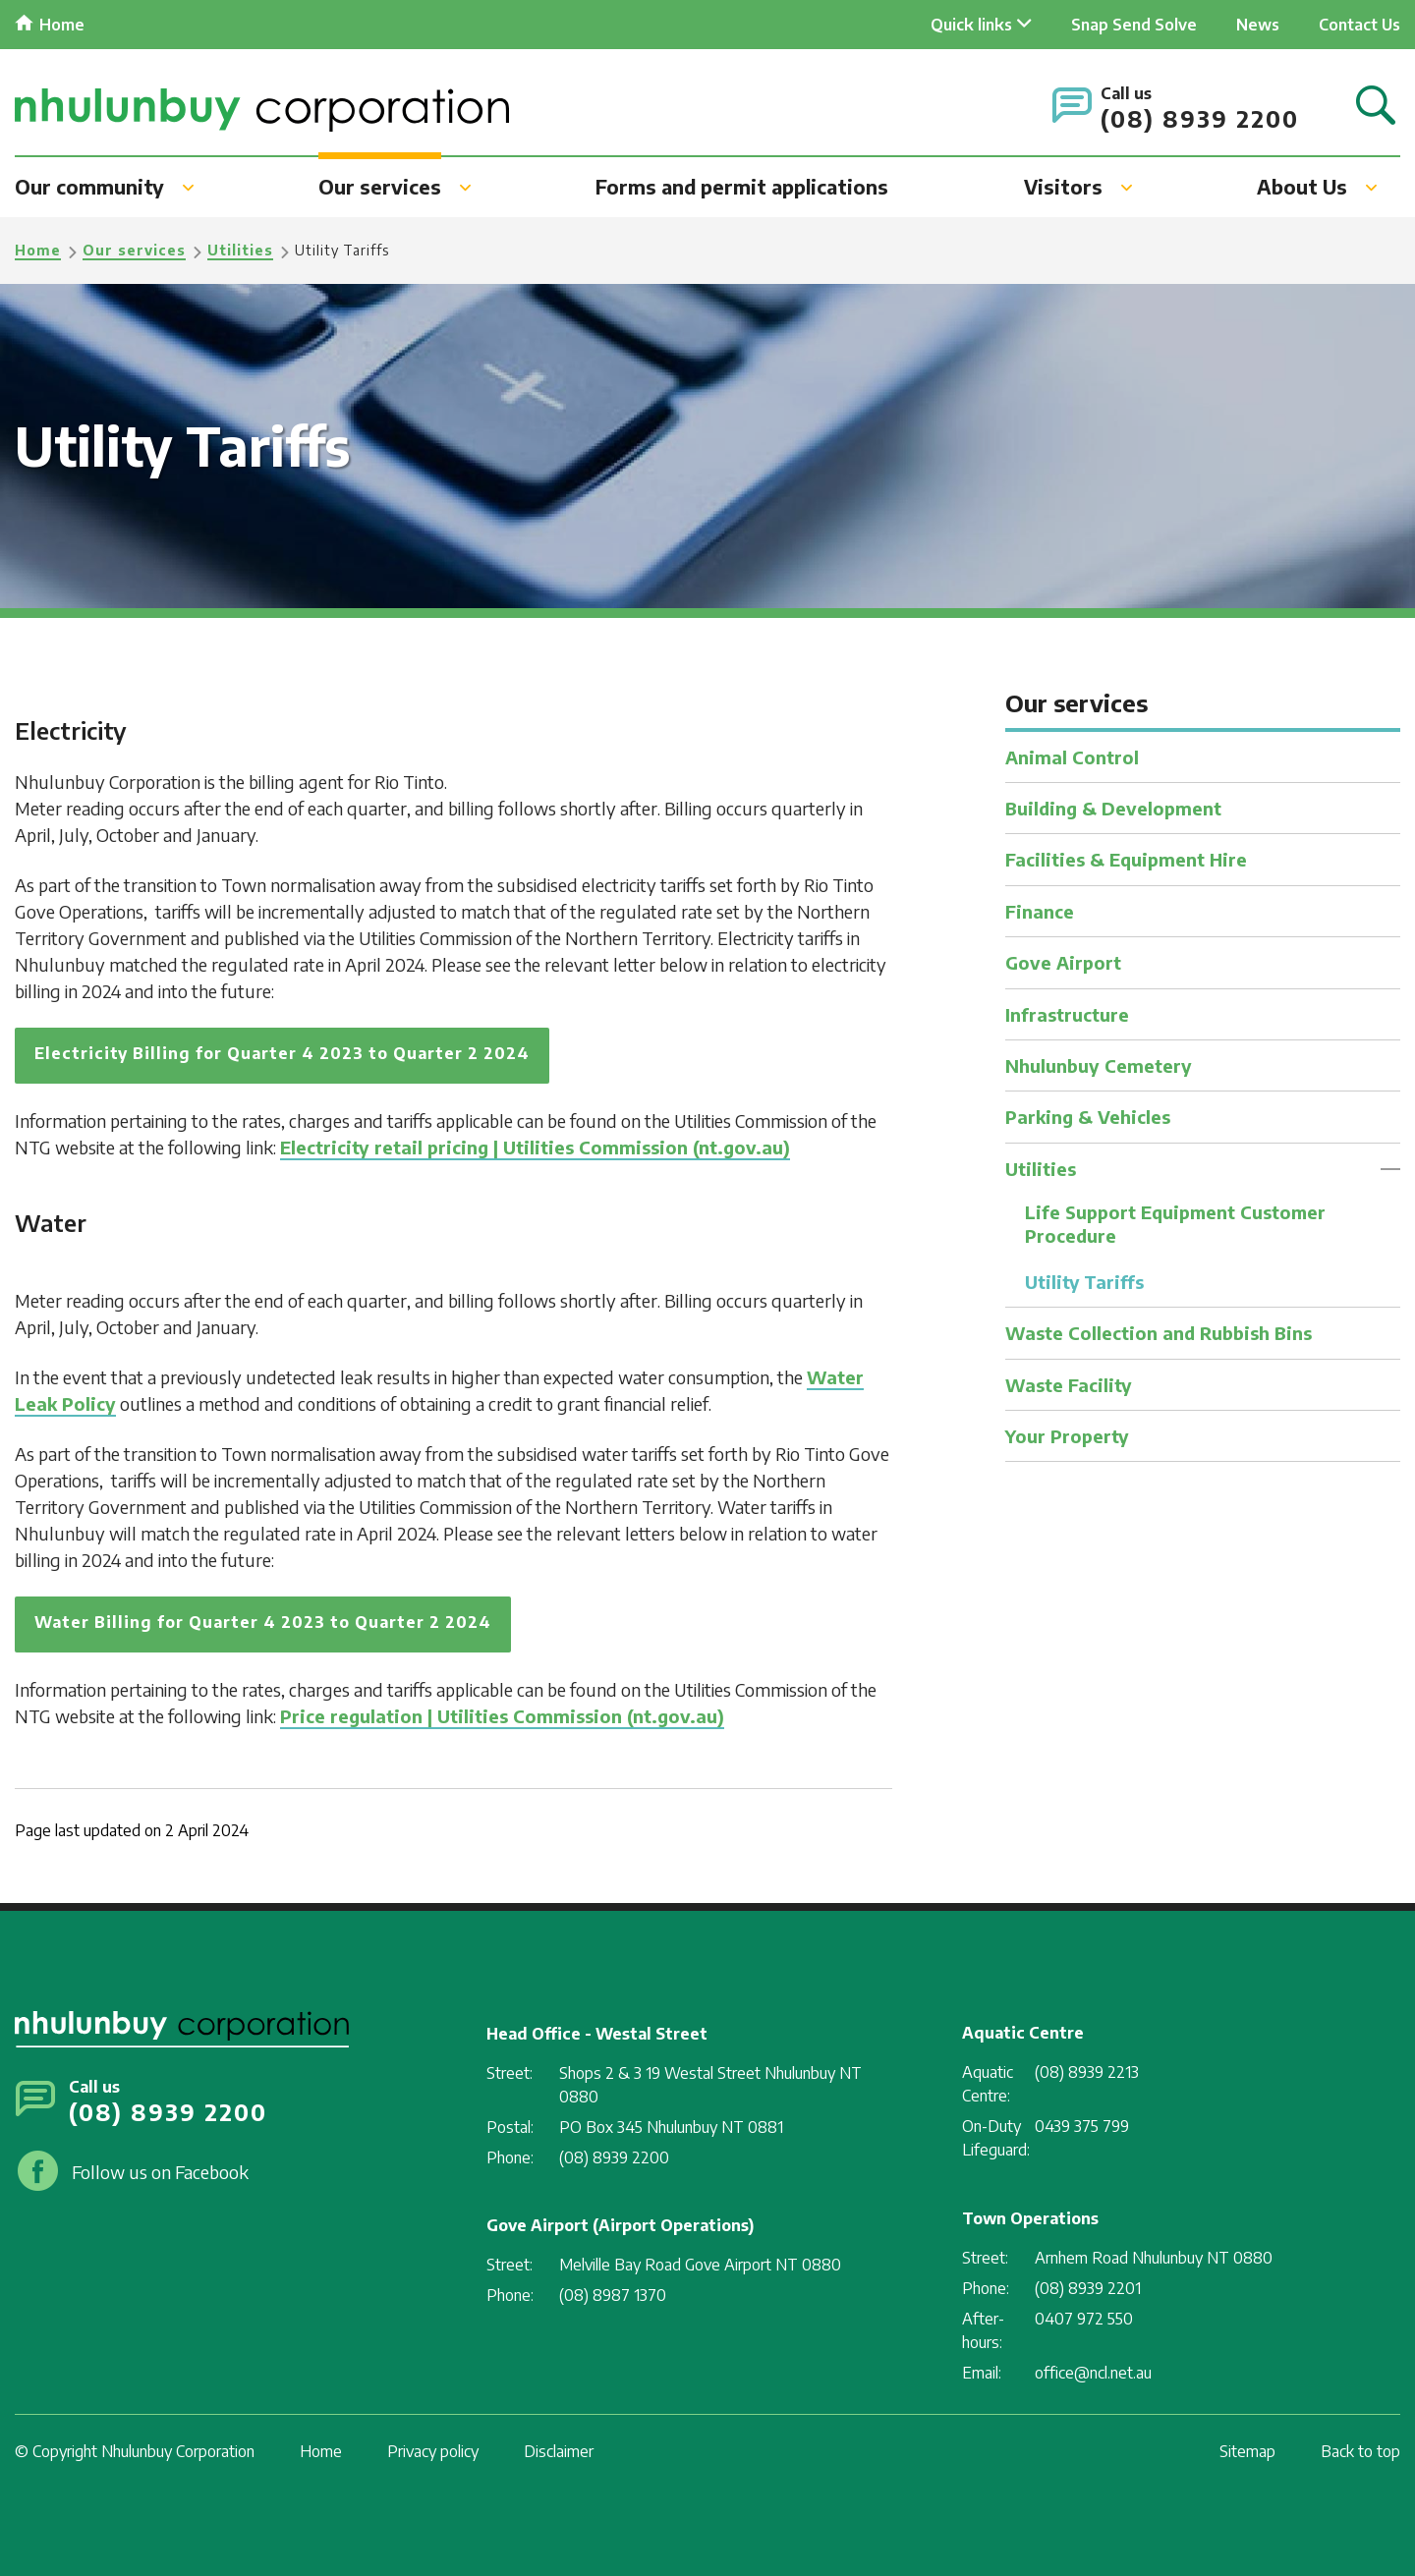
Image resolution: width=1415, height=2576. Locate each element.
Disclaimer (559, 2451)
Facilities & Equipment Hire (1126, 859)
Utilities (240, 250)
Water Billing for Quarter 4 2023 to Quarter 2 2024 (262, 1622)
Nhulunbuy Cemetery (1098, 1065)
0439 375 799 (1082, 2126)
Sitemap (1247, 2451)
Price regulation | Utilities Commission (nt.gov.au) (502, 1716)
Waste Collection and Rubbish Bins (1158, 1332)
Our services (379, 186)
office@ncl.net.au (1093, 2372)
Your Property (1067, 1436)
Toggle (1390, 1169)
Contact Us (1359, 24)
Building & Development (1113, 808)
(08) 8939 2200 (1200, 118)
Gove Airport (1063, 962)
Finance (1039, 911)
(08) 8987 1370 (612, 2295)
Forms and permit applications (741, 186)
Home (62, 24)
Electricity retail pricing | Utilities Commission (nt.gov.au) (535, 1147)
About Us (1302, 186)
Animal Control (1072, 757)
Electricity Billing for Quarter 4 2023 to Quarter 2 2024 (282, 1053)
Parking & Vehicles (1087, 1116)
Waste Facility (1068, 1384)
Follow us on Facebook (160, 2171)
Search (1375, 107)
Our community (89, 186)
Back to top (1360, 2451)
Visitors (1063, 186)
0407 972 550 (1084, 2318)
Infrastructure (1067, 1014)
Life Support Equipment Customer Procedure (1176, 1223)
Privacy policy (433, 2451)
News (1257, 24)
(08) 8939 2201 (1088, 2288)
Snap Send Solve (1134, 24)
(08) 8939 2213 (1087, 2072)
